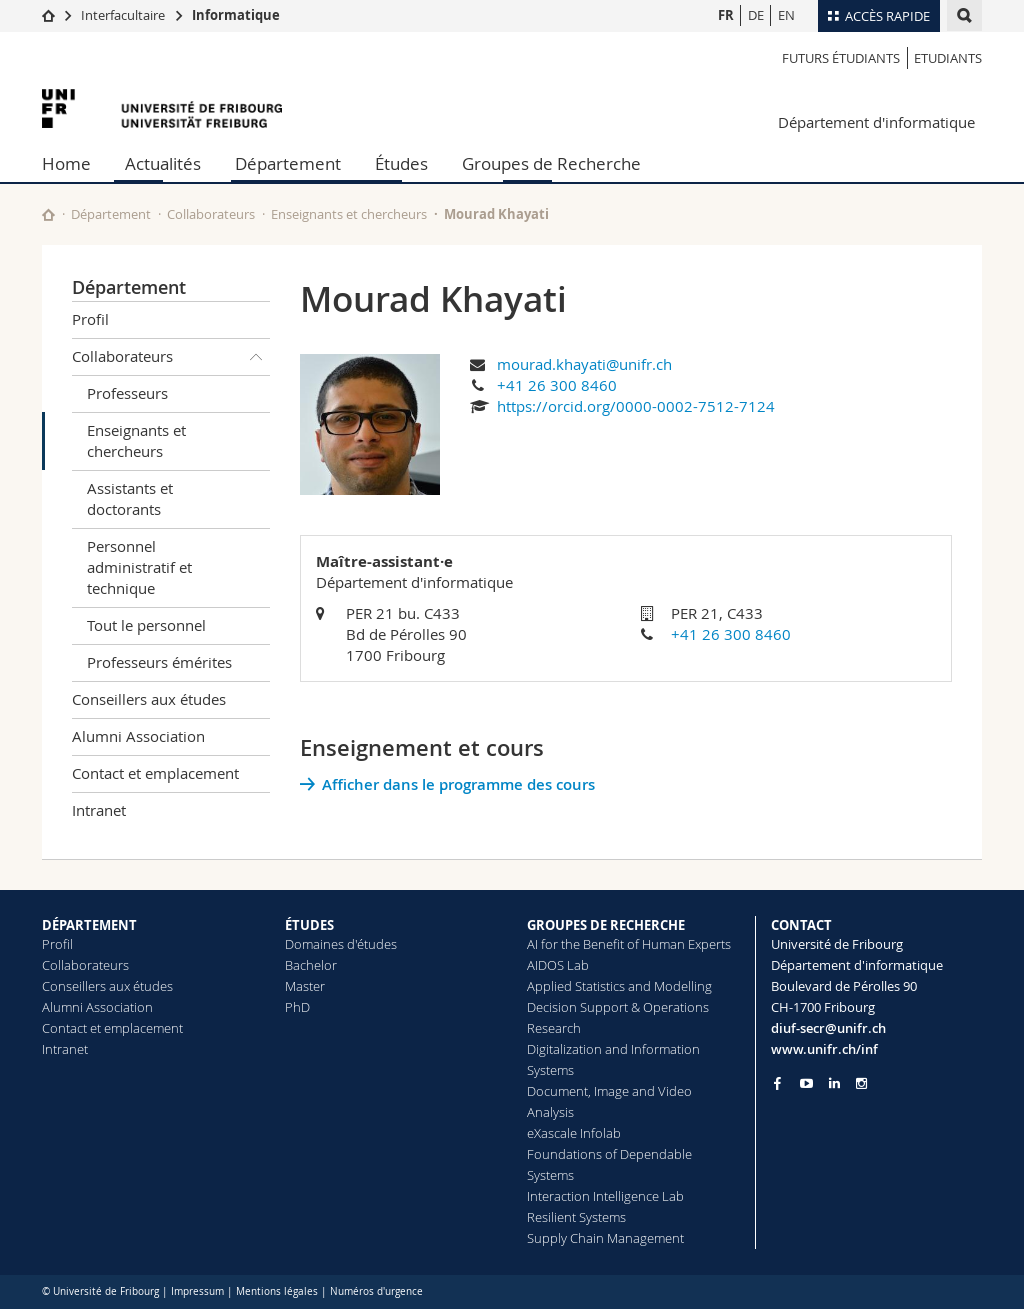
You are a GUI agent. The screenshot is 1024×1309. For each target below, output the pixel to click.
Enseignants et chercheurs (349, 214)
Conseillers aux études (149, 699)
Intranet (99, 810)
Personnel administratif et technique (139, 567)
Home (66, 163)
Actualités (163, 163)
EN (786, 15)
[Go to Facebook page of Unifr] (777, 1083)
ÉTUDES (309, 925)
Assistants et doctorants (130, 498)
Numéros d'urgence (376, 1291)
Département (288, 163)
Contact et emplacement (155, 773)
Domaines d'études (341, 944)
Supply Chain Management (605, 1238)
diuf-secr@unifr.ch (828, 1028)
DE (756, 15)
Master (305, 986)
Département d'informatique (876, 122)
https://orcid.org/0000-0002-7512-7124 (636, 406)
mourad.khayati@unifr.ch (584, 364)
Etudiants (948, 58)
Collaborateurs (211, 214)
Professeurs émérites (159, 662)
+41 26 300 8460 (557, 385)
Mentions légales (277, 1291)
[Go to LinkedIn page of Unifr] (834, 1083)
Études (401, 163)
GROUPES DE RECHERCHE (606, 925)
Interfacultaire (123, 15)
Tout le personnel (146, 625)
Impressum (197, 1291)
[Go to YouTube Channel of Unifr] (806, 1083)
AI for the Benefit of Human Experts (629, 944)
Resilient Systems (576, 1217)
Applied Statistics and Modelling (619, 986)
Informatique (236, 15)
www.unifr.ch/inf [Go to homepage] (824, 1049)
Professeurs (127, 393)
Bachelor (311, 965)
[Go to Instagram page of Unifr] (861, 1083)
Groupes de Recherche (551, 163)
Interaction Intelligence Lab (605, 1196)
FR (726, 15)
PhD (297, 1007)
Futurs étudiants (841, 58)
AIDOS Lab (558, 965)
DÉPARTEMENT (89, 925)
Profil (90, 319)
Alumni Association (138, 736)
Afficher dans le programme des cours (458, 784)
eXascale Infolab (574, 1133)
